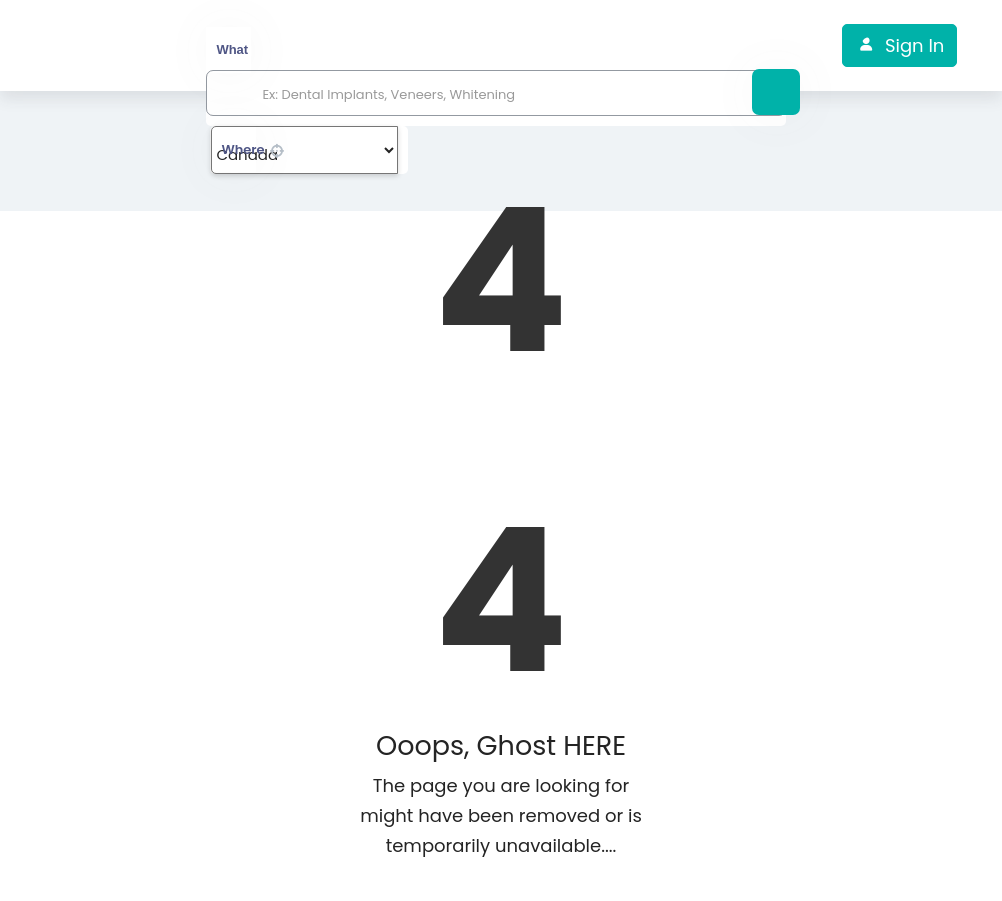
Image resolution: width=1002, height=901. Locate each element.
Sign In (914, 45)
